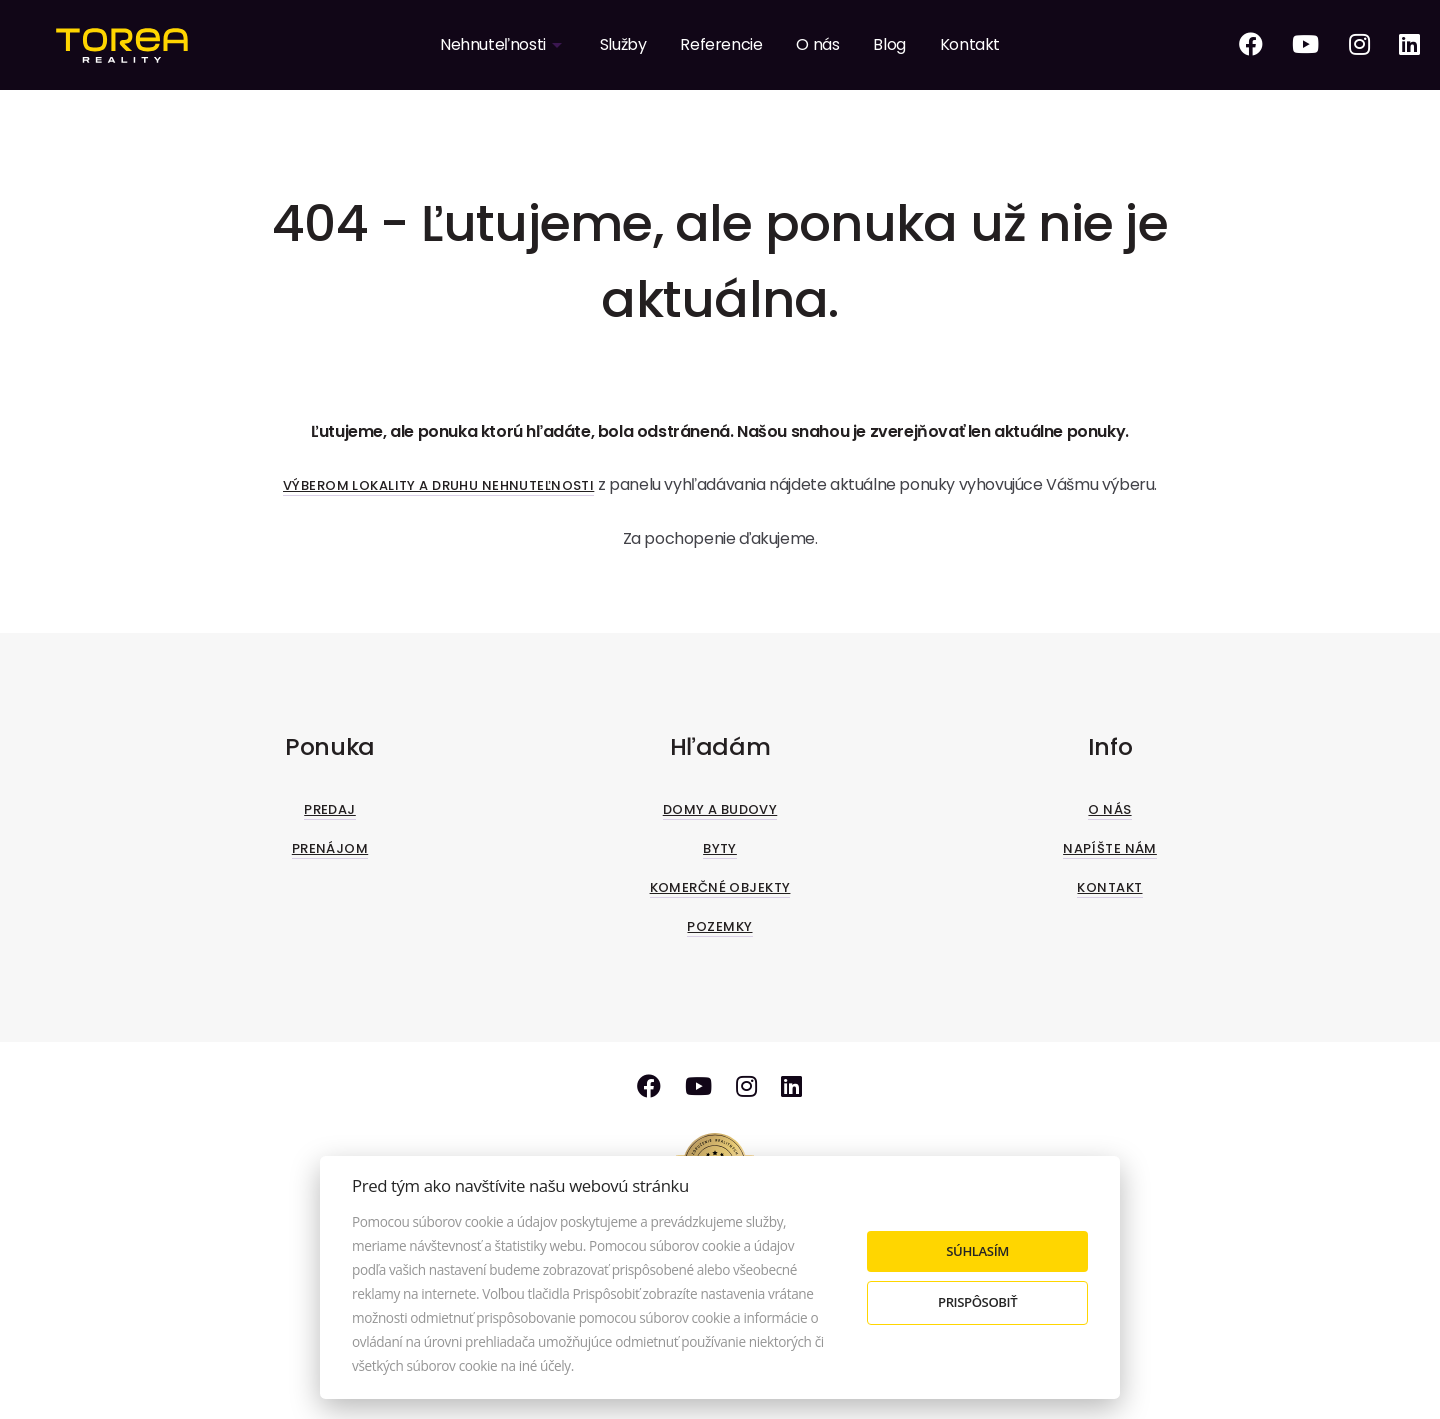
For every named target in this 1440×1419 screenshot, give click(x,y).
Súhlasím (977, 1251)
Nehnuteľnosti (493, 44)
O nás (817, 44)
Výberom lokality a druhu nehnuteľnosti (438, 485)
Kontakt (970, 44)
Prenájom (330, 848)
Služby (623, 44)
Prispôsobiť (977, 1302)
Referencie (721, 44)
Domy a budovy (720, 809)
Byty (720, 848)
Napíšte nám (1110, 848)
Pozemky (719, 926)
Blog (889, 44)
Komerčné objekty (720, 887)
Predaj (330, 809)
